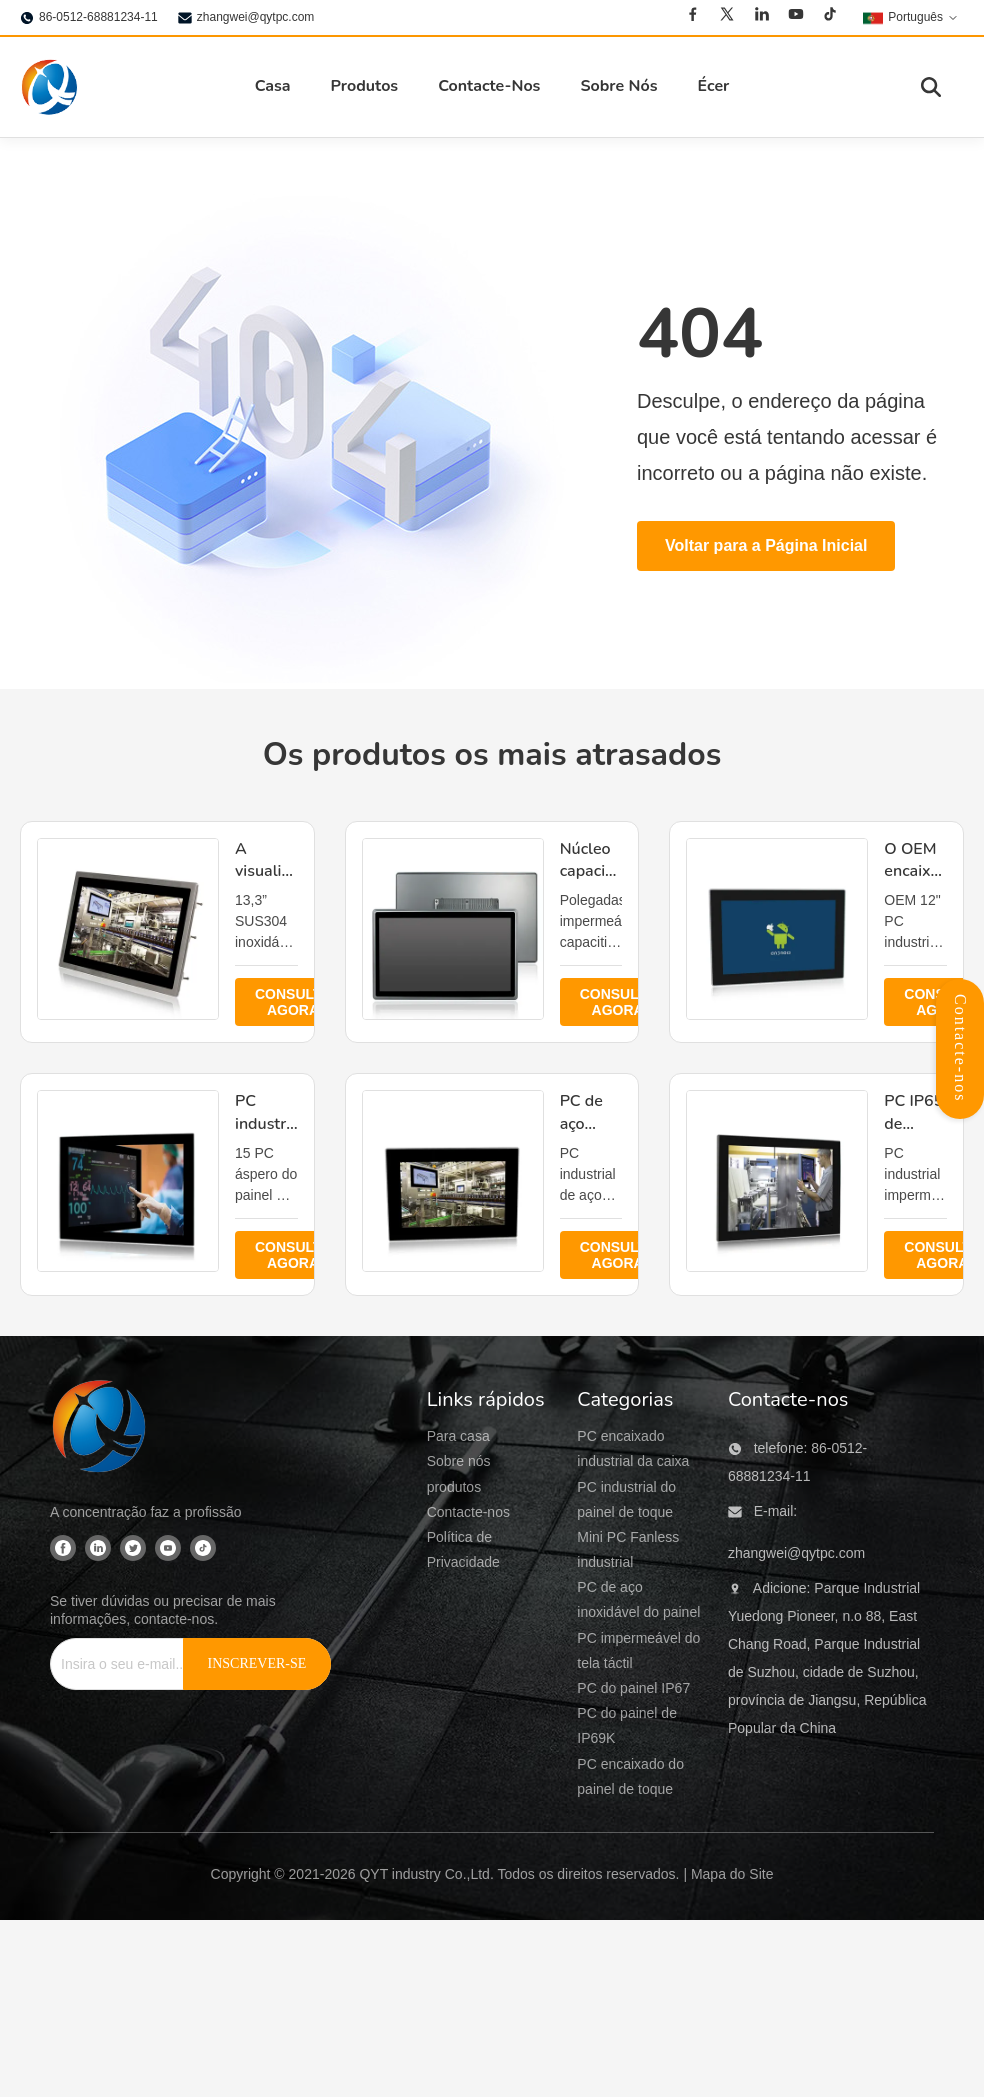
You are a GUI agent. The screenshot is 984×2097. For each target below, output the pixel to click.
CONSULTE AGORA (293, 1002)
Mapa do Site (732, 1874)
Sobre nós (459, 1461)
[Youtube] (796, 17)
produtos (454, 1487)
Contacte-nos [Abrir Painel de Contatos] (960, 1048)
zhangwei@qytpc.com (256, 17)
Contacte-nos (468, 1512)
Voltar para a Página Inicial (766, 545)
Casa (273, 86)
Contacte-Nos (489, 86)
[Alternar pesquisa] (931, 87)
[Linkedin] (762, 17)
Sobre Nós (618, 86)
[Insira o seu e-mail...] (130, 1664)
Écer (713, 86)
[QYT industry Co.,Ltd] (100, 1429)
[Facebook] (693, 17)
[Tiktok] (830, 17)
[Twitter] (727, 17)
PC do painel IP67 (633, 1688)
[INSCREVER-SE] (257, 1664)
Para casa (458, 1436)
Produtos (365, 86)
